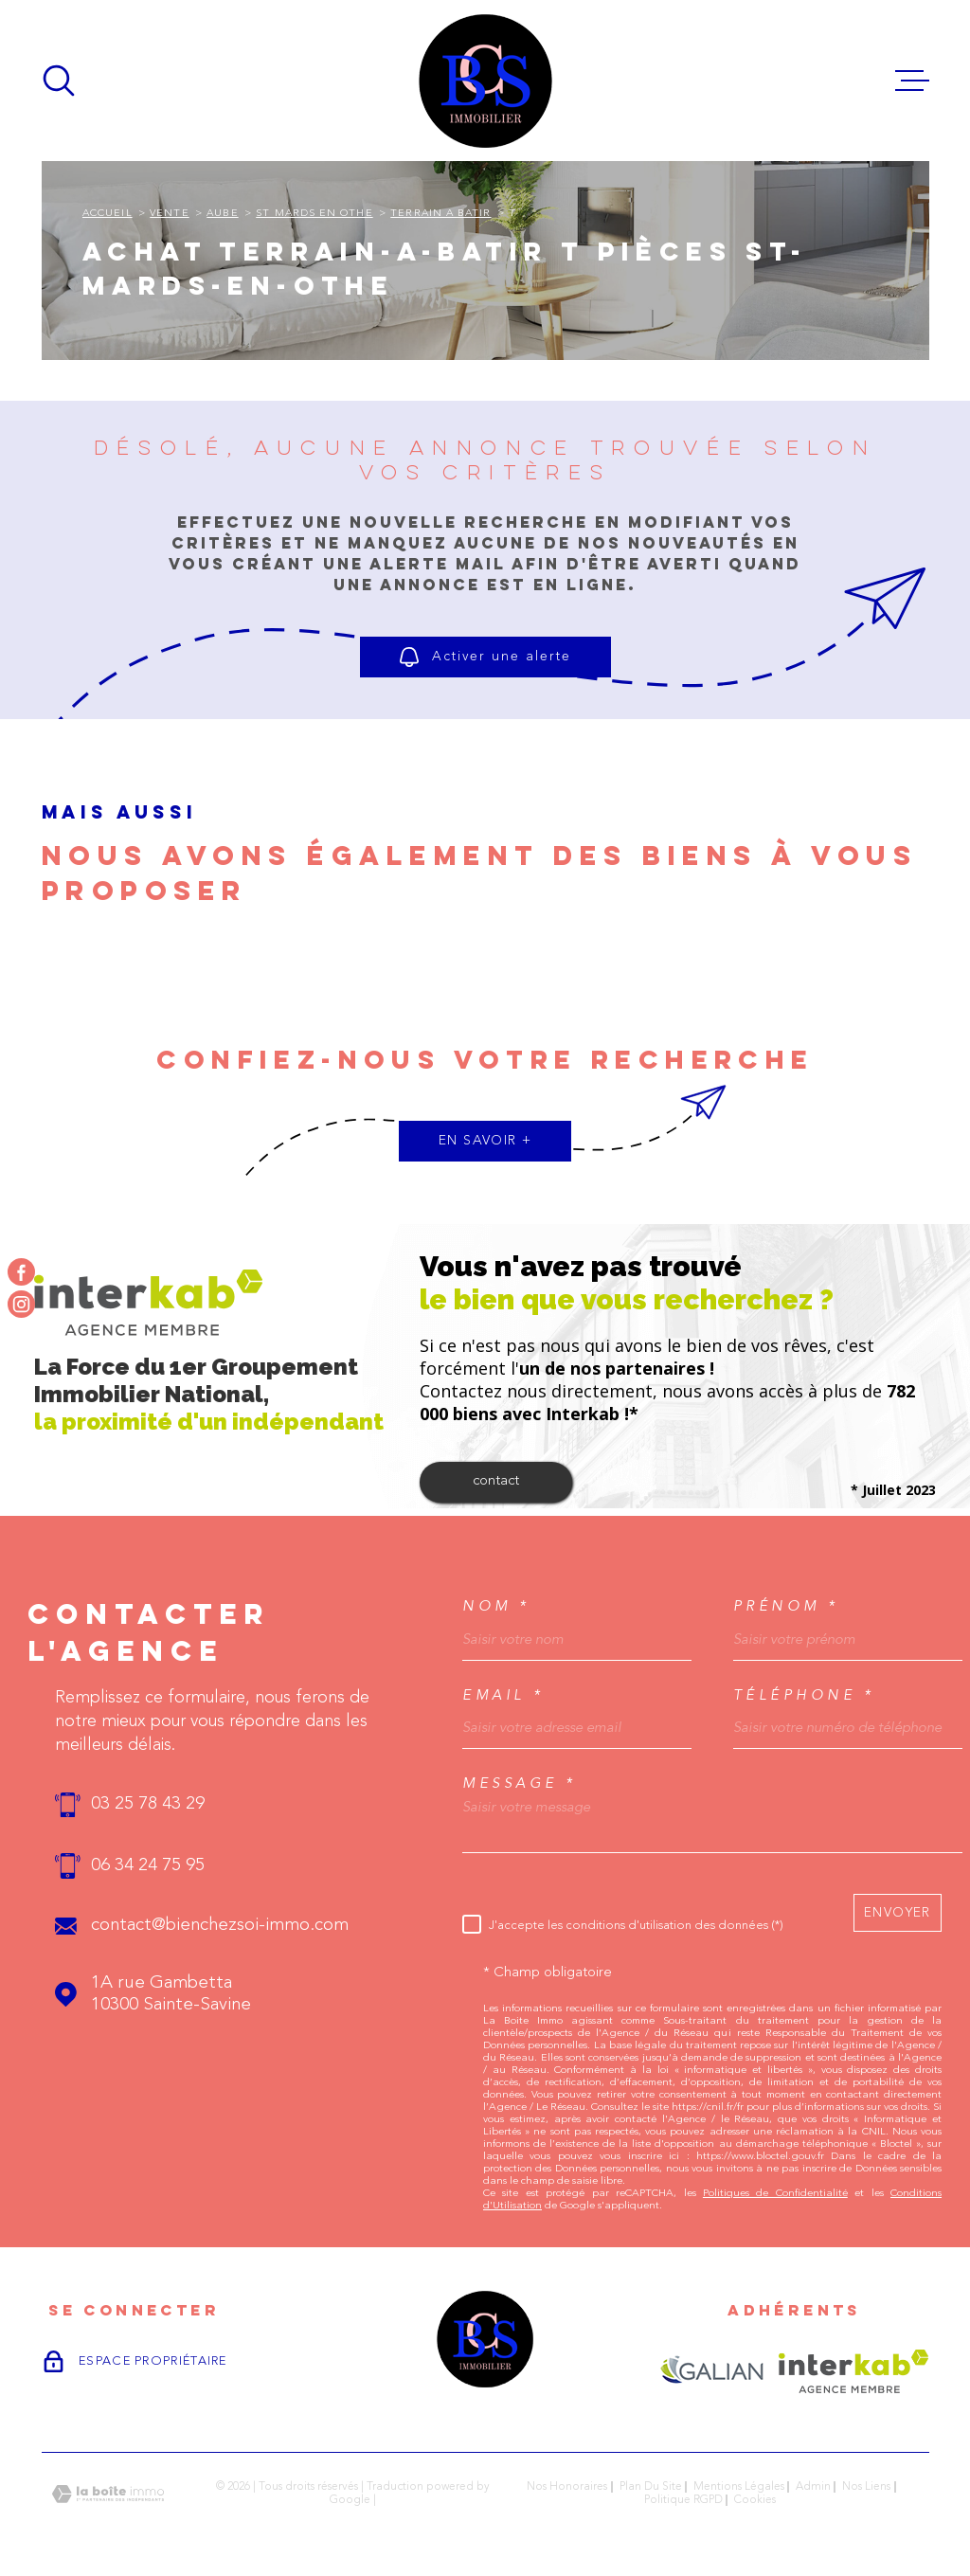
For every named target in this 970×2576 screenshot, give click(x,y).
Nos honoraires (567, 2487)
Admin (813, 2487)
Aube (222, 213)
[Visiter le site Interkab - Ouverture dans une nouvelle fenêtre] (854, 2371)
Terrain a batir (440, 213)
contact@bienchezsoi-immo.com (220, 1926)
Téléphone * (804, 1695)
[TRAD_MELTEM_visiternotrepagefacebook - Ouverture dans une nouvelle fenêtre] (21, 1272)
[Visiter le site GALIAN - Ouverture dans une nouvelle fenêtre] (711, 2371)
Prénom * (786, 1606)
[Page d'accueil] (485, 80)
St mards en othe (314, 213)
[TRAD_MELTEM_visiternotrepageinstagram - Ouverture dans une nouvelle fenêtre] (21, 1304)
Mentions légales (738, 2487)
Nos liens (866, 2487)
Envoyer (897, 1911)
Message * (519, 1783)
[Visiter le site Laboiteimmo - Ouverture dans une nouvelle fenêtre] (108, 2494)
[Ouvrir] (59, 80)
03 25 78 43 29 (148, 1804)
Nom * (496, 1606)
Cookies (755, 2500)
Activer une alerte (485, 657)
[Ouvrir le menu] (912, 80)
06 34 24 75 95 (148, 1866)
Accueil (107, 213)
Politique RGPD (683, 2500)
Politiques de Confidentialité (775, 2194)
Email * (503, 1695)
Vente (169, 213)
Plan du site (651, 2487)
